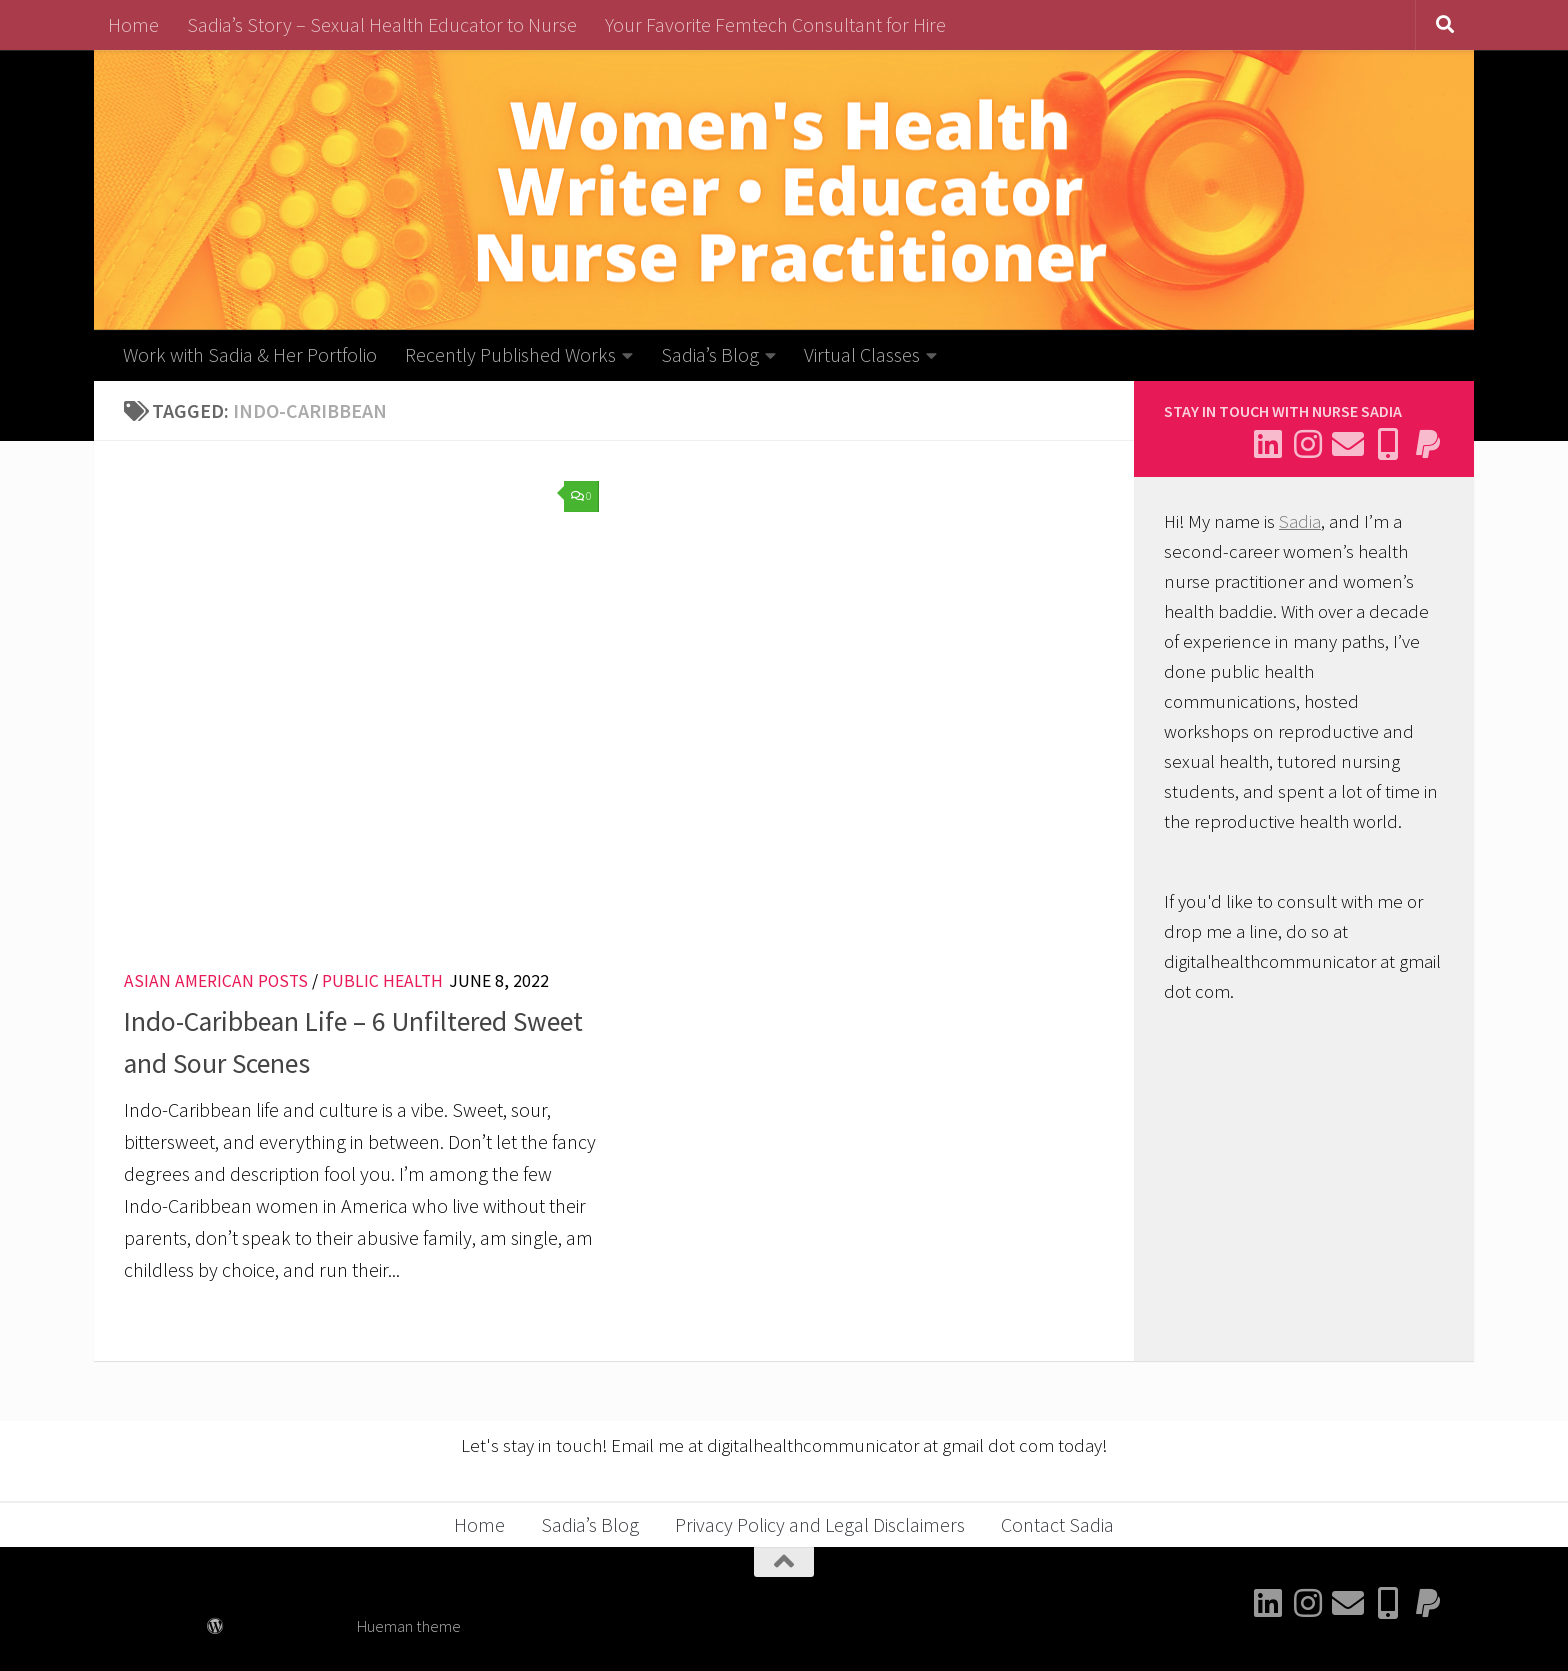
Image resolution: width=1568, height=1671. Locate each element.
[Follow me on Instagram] (1308, 444)
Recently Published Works (510, 354)
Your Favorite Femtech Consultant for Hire (775, 24)
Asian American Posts (216, 981)
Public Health (382, 981)
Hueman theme (409, 1626)
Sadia (1300, 521)
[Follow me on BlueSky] (1388, 444)
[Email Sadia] (1348, 444)
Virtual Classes (862, 354)
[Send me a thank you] (1428, 444)
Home (133, 24)
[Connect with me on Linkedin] (1268, 444)
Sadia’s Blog (710, 354)
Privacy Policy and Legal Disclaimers (820, 1524)
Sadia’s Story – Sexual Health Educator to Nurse (382, 24)
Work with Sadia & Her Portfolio (250, 354)
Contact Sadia (1057, 1524)
